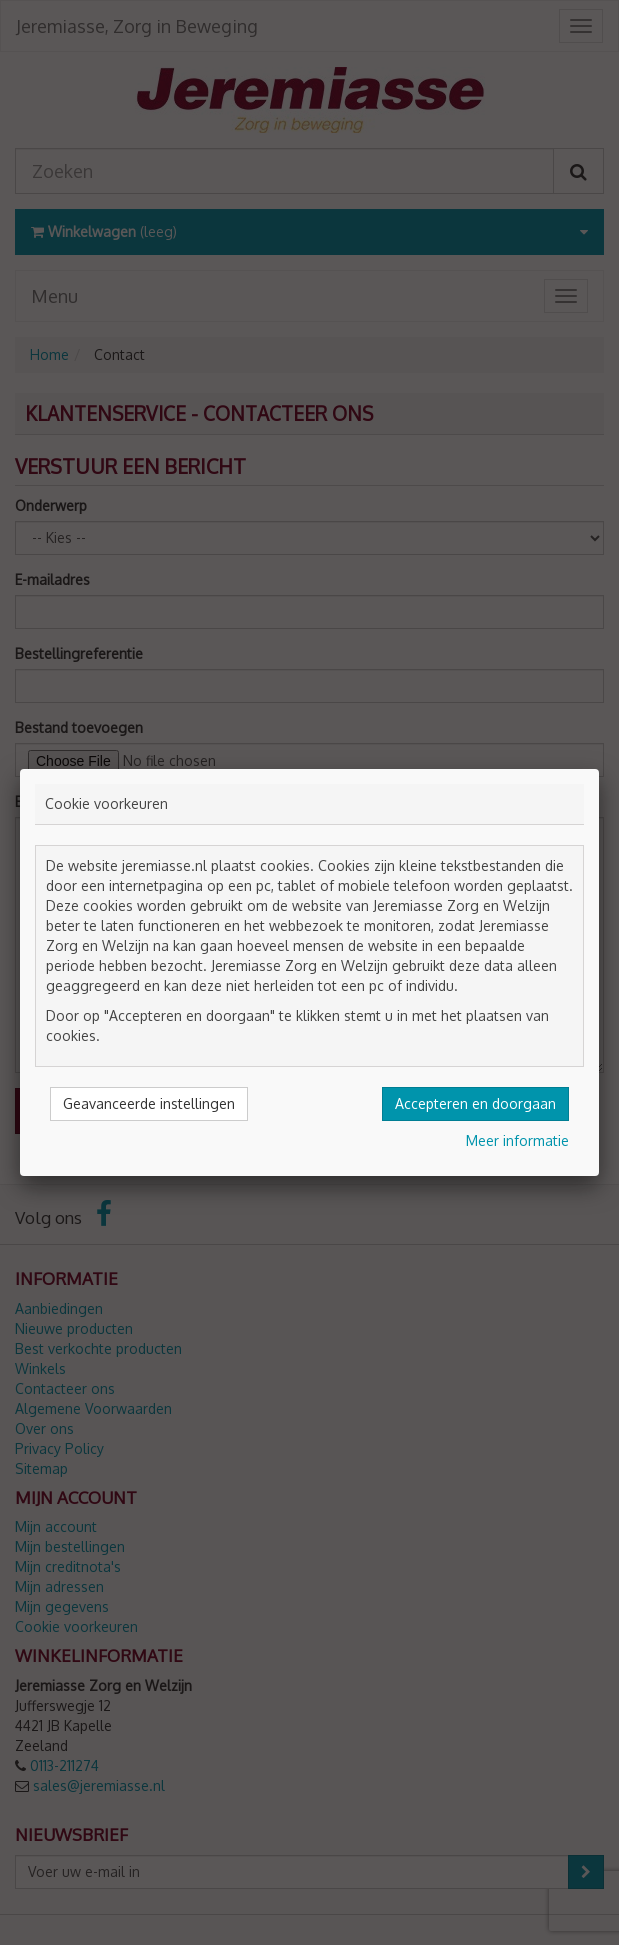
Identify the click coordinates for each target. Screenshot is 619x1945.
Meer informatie (517, 1140)
